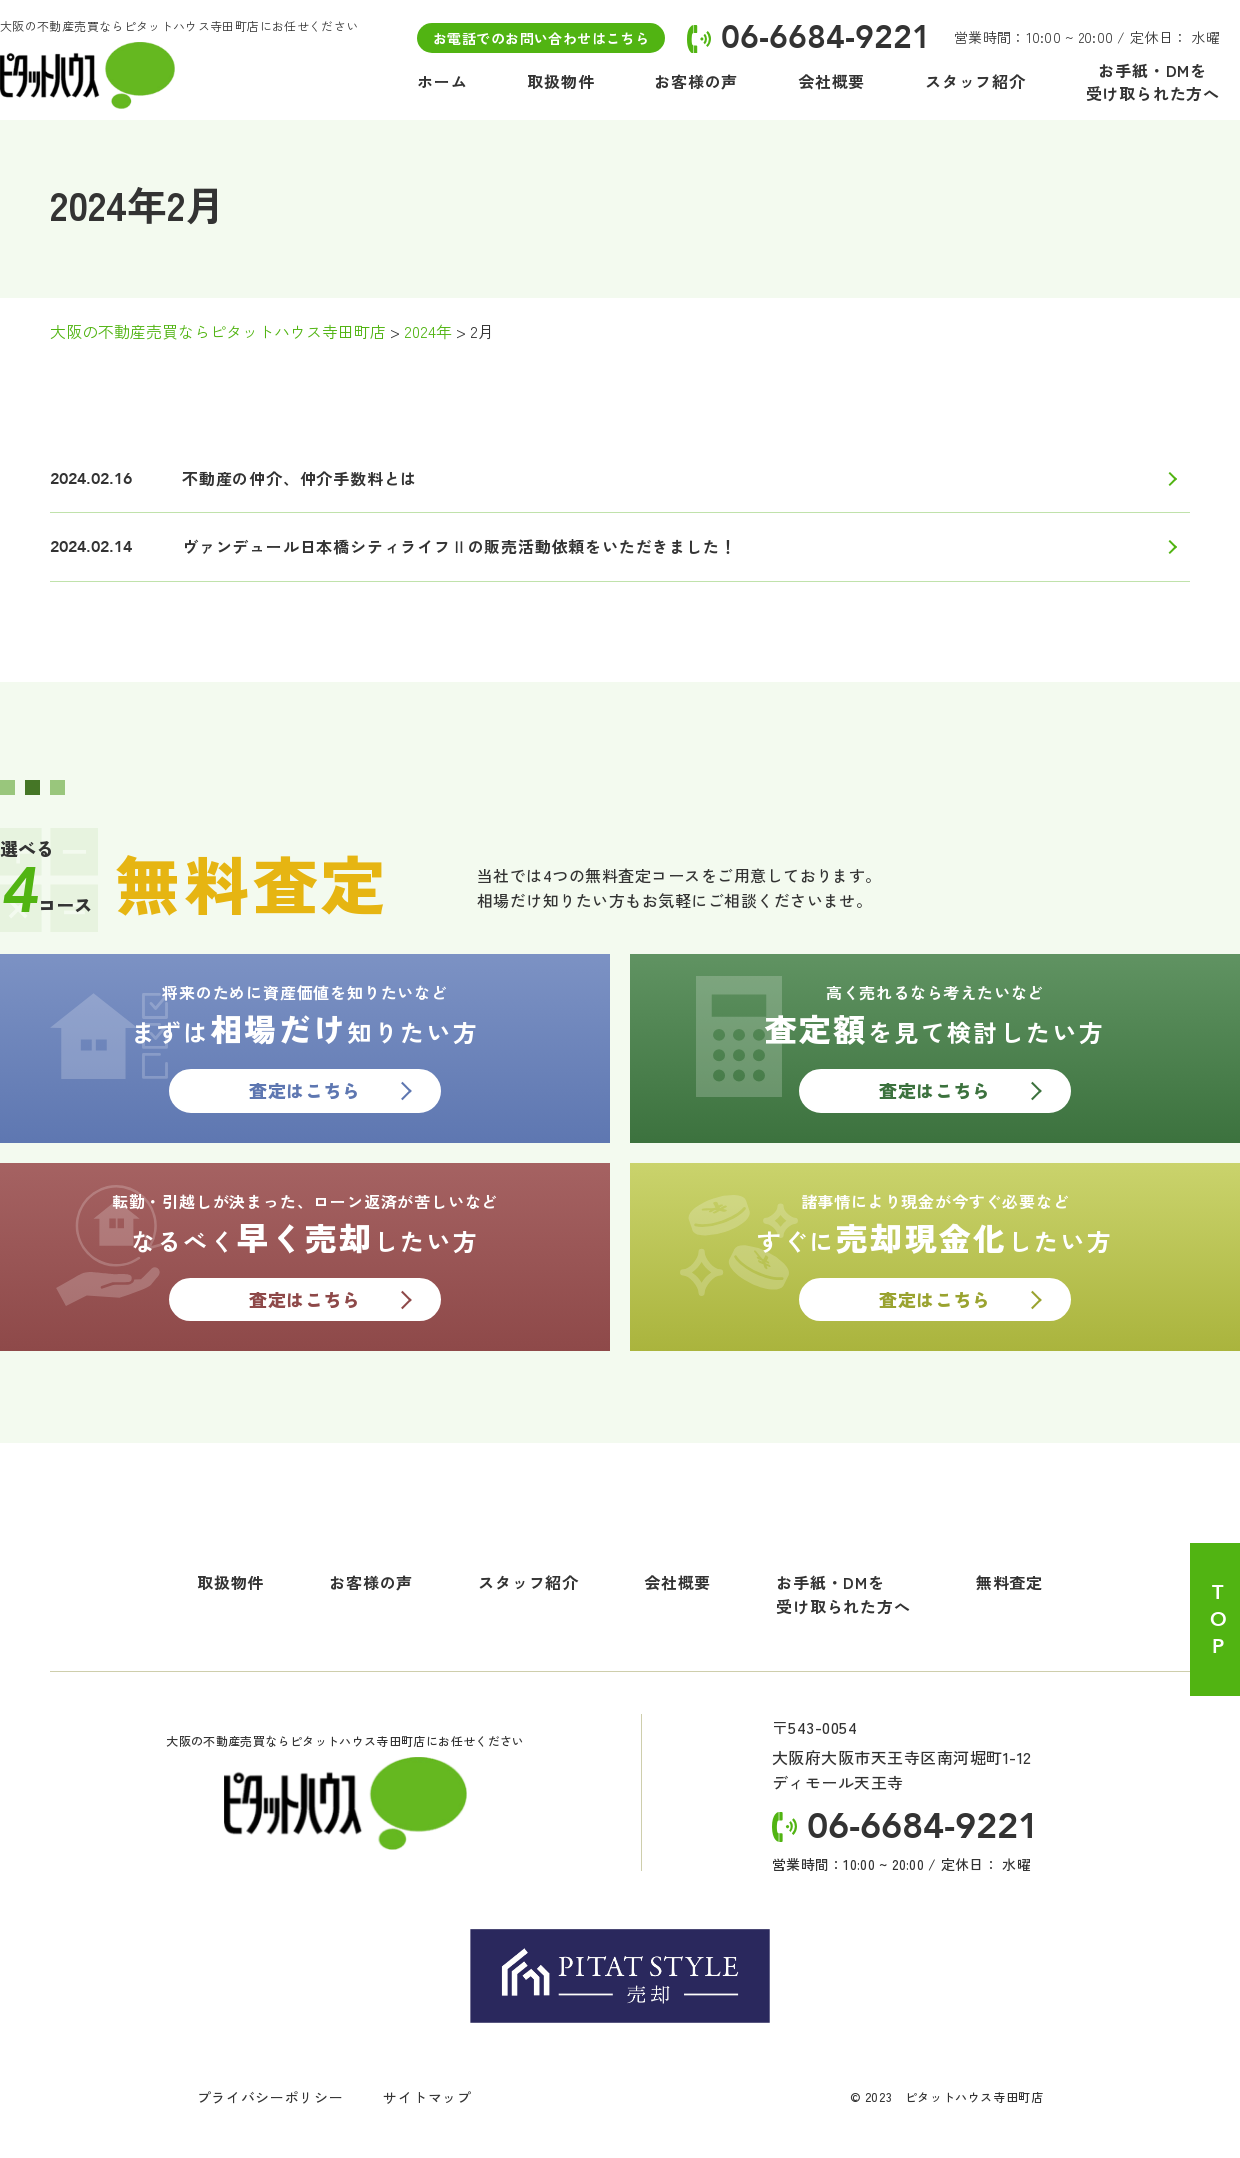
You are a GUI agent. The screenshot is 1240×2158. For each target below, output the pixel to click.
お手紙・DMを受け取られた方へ (843, 1595)
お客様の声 (371, 1583)
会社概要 (677, 1583)
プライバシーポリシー (269, 2098)
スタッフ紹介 (528, 1583)
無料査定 (1009, 1583)
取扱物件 (230, 1583)
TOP (1217, 1620)
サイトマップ (427, 2098)
